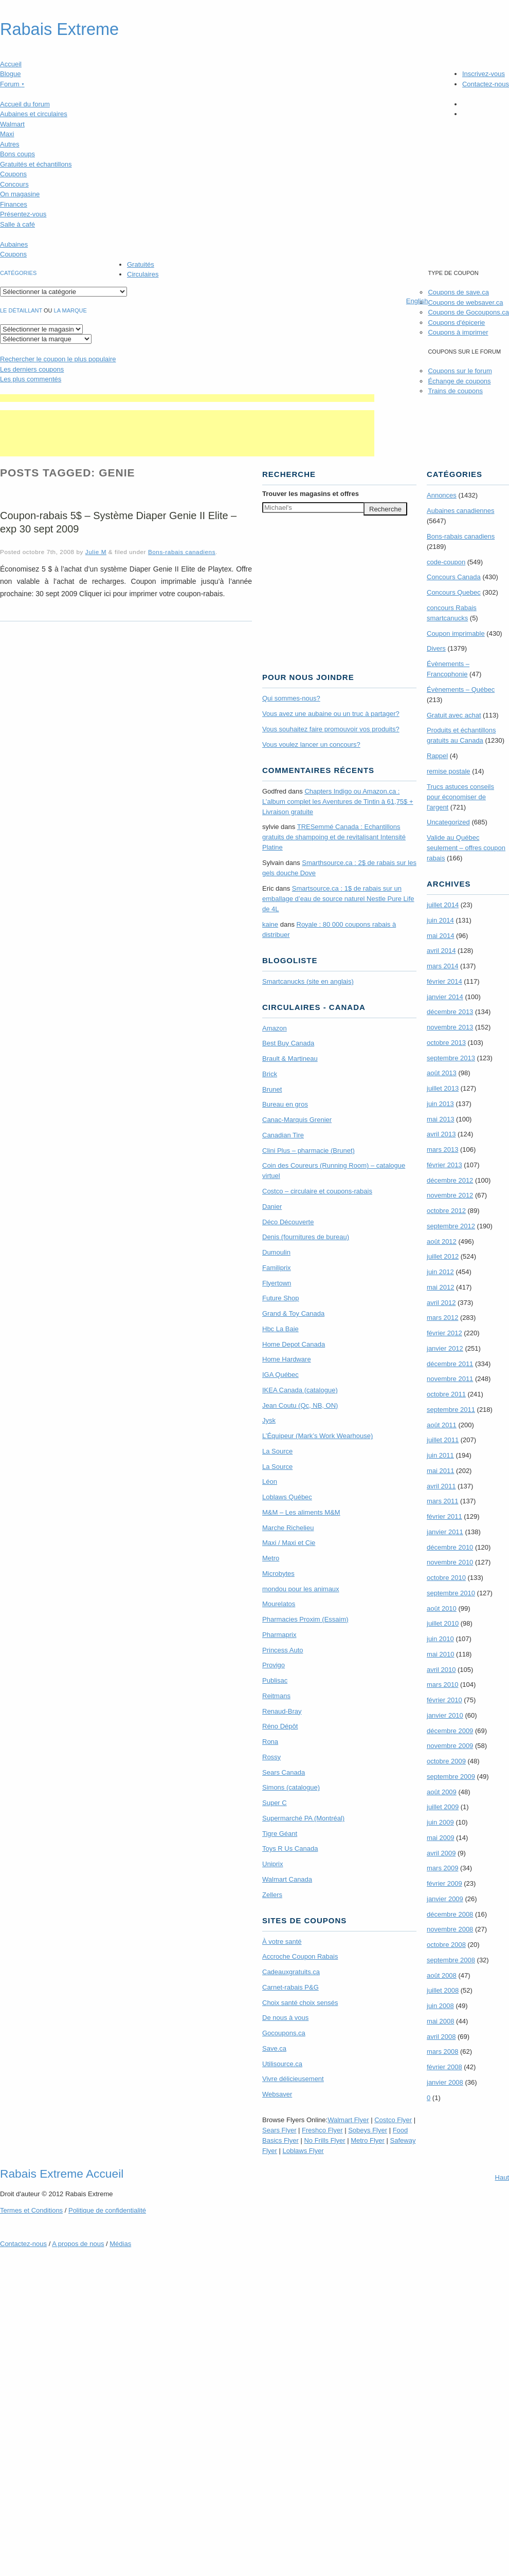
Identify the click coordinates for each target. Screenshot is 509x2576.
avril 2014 (441, 950)
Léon (269, 1481)
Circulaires (142, 274)
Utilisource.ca (282, 2064)
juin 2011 (440, 1455)
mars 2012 (442, 1317)
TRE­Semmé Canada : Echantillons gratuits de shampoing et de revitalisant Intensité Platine (334, 837)
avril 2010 (441, 1669)
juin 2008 (440, 2006)
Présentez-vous (23, 214)
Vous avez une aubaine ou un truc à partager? (330, 713)
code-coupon (446, 562)
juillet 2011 (443, 1440)
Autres (10, 144)
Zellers (272, 1895)
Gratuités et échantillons (35, 164)
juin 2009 (440, 1822)
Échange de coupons (459, 381)
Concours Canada (454, 577)
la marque (70, 310)
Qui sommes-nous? (291, 698)
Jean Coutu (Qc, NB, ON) (300, 1405)
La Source (277, 1451)
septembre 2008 (451, 1960)
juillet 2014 (443, 905)
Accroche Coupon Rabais (300, 1956)
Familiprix (276, 1268)
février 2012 (444, 1333)
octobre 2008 (446, 1944)
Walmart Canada (287, 1879)
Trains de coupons (455, 391)
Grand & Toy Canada (293, 1313)
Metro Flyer (368, 2140)
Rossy (271, 1757)
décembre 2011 (450, 1364)
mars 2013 (442, 1149)
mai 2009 (440, 1838)
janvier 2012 (445, 1348)
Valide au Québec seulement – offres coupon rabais (466, 848)
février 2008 (444, 2067)
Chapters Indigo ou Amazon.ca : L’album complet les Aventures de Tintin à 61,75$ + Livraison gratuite (337, 801)
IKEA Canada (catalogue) (300, 1390)
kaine (270, 924)
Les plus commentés (30, 379)
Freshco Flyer (322, 2130)
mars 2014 (442, 966)
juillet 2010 (443, 1623)
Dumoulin (276, 1252)
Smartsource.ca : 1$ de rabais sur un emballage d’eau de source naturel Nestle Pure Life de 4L (338, 899)
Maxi (7, 134)
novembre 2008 (450, 1929)
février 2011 (444, 1516)
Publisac (274, 1680)
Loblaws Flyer (303, 2151)
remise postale (448, 771)
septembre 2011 (451, 1409)
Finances (13, 204)
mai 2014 (440, 936)
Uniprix (272, 1864)
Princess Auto (282, 1650)
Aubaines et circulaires (33, 114)
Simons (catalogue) (291, 1787)
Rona (270, 1741)
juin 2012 (440, 1272)
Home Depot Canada (293, 1344)
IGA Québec (280, 1374)
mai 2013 (440, 1119)
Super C (274, 1803)
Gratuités (140, 264)
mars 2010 (442, 1684)
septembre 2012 (451, 1226)
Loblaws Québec (287, 1497)
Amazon (274, 1028)
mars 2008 (442, 2051)
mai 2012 (440, 1287)
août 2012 (442, 1241)
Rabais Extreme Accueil (61, 2173)
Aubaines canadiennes (461, 510)
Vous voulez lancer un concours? (311, 744)
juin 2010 (440, 1639)
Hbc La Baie (280, 1329)
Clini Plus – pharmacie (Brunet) (308, 1150)
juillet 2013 (443, 1088)
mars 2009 (442, 1868)
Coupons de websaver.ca (465, 302)
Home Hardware (286, 1359)
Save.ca (274, 2048)
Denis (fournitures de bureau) (305, 1237)
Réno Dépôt (280, 1726)
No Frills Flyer (324, 2140)
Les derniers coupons (32, 369)
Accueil (11, 64)
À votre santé (282, 1941)
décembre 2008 (450, 1914)
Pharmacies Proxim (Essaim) (305, 1619)
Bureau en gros (285, 1104)
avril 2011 (441, 1486)
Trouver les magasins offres (310, 494)
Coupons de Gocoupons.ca (468, 312)
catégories (18, 273)
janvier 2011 (445, 1532)
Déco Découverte (288, 1222)
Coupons (13, 174)
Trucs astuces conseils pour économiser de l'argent (460, 797)
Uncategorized (448, 822)
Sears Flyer (279, 2130)
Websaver (277, 2094)
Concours (14, 184)
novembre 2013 (450, 1027)
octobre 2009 (446, 1761)
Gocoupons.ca (283, 2033)
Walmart (12, 124)
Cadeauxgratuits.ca (291, 1972)
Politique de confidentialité (107, 2210)
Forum (12, 84)
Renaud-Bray (282, 1711)
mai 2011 (440, 1471)
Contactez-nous (485, 84)
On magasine (20, 194)
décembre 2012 (450, 1180)
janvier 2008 (445, 2082)
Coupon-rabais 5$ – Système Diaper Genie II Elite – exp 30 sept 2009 (118, 522)
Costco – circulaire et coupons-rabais (317, 1191)
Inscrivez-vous (483, 74)
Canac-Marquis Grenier (297, 1120)
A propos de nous (78, 2244)
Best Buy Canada (288, 1043)
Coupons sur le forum (460, 371)
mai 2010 (440, 1654)
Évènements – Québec (461, 689)
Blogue (10, 74)
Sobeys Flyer (367, 2130)
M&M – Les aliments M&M (301, 1512)
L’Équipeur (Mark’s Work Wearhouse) (317, 1436)
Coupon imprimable (456, 633)
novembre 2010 (450, 1562)
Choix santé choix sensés (300, 2003)
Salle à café (17, 224)
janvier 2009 (445, 1899)
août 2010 (442, 1608)
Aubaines (14, 244)
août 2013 (442, 1073)
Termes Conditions (31, 2210)
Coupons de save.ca (458, 292)
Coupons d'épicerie (456, 322)
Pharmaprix (279, 1635)
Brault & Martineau (290, 1058)
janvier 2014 (445, 997)
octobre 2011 (446, 1394)
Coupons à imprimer (458, 332)
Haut (502, 2177)
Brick (269, 1074)
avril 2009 (441, 1853)
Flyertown (276, 1283)
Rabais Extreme (59, 29)
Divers (436, 648)
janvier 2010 (445, 1715)
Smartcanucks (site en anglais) (308, 981)
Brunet (272, 1089)
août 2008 (442, 1975)
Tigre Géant (279, 1833)
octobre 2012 (446, 1211)
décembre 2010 (450, 1547)
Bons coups (17, 154)
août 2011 (442, 1425)
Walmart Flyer (348, 2120)
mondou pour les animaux (300, 1589)
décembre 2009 (450, 1731)
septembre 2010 (451, 1593)
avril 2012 (441, 1303)
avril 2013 (441, 1134)
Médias (120, 2244)
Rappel (437, 756)
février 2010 (444, 1700)
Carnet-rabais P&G (290, 1987)
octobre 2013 (446, 1042)
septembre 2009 (451, 1776)
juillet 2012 (443, 1256)
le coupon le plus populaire (58, 359)
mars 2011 (442, 1501)
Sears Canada (283, 1772)
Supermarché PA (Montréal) (303, 1818)
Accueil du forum (25, 104)
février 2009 (444, 1883)
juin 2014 (440, 920)
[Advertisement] (187, 398)
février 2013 (444, 1165)
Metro (270, 1558)
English (417, 301)
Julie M (95, 551)
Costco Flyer (393, 2120)
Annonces (442, 495)
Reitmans (276, 1696)
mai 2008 (440, 2021)
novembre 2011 (450, 1379)
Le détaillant (21, 310)
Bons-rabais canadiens (181, 551)
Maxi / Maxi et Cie (288, 1543)
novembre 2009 (450, 1746)
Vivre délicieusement (293, 2079)
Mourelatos (278, 1604)
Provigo (273, 1665)
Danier (272, 1206)
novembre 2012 (450, 1195)
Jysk (269, 1420)
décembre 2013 (450, 1012)
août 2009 (442, 1792)
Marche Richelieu (288, 1528)
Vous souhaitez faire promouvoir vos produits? (330, 729)
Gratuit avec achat (454, 715)
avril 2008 (441, 2036)
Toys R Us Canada (290, 1848)
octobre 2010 (446, 1577)
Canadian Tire (283, 1135)
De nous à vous (285, 2017)
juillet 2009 (443, 1807)
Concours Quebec (454, 592)
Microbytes (278, 1573)
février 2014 (444, 981)
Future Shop (280, 1298)
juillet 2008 (443, 1990)
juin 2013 (440, 1104)
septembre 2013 (451, 1058)
